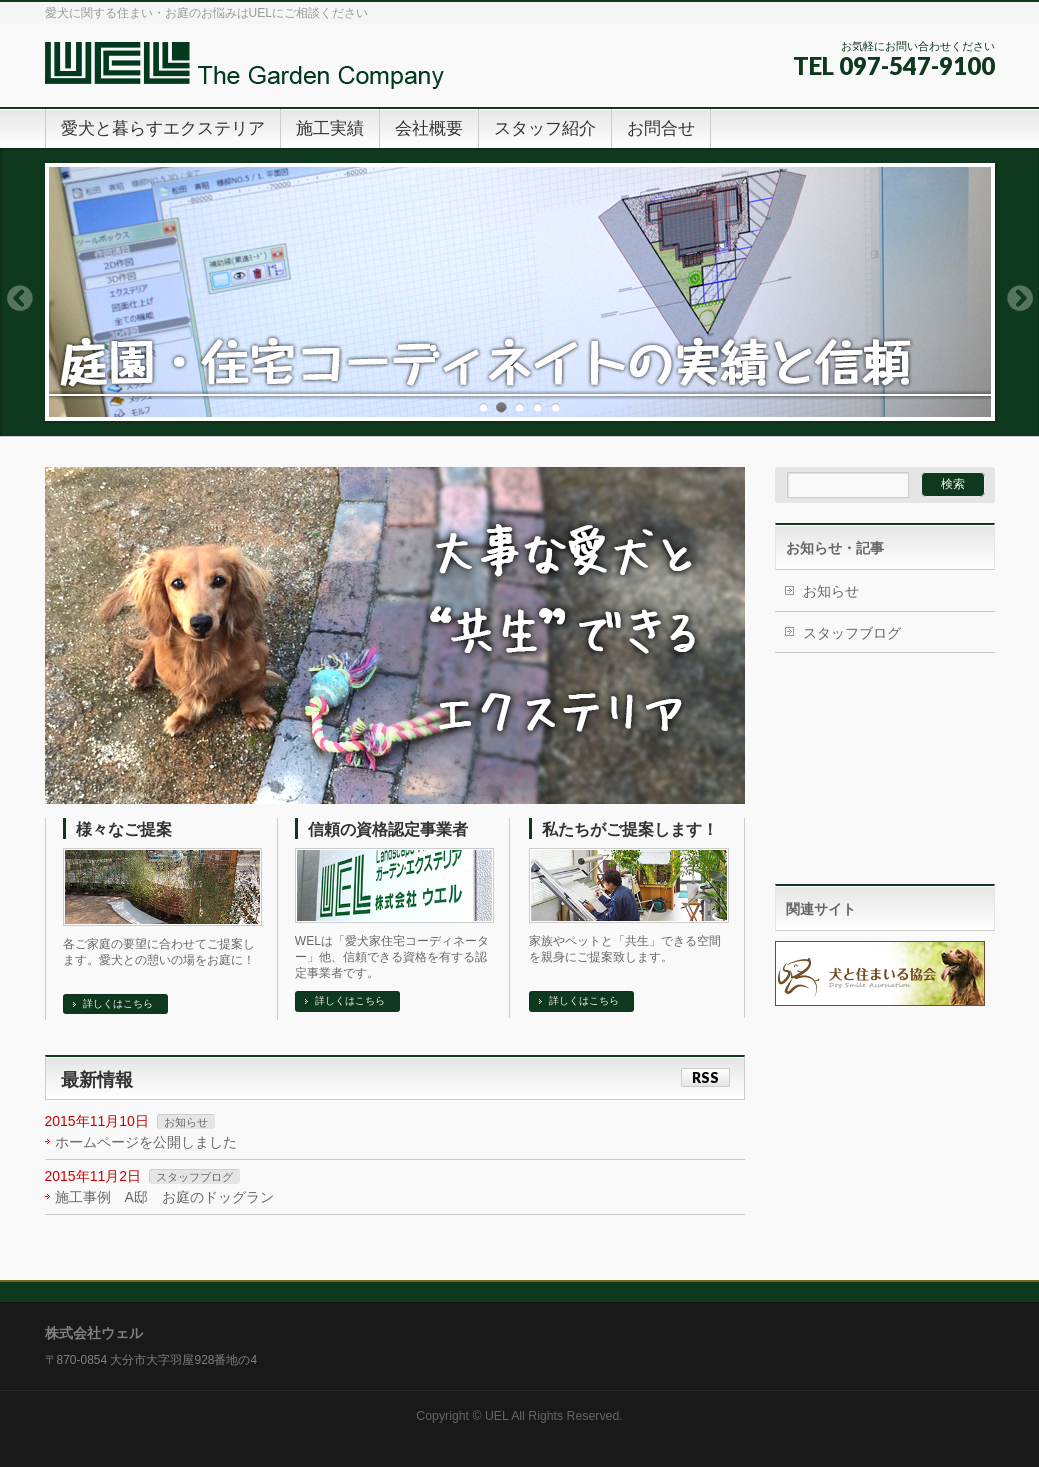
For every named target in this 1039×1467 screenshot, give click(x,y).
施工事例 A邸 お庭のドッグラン (164, 1197)
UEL (497, 1416)
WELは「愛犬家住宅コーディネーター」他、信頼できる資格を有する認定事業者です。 (392, 957)
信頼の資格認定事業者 (388, 829)
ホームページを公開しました (146, 1142)
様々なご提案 (124, 829)
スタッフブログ (194, 1177)
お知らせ (186, 1122)
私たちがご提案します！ (630, 829)
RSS (705, 1077)
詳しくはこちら (118, 1003)
